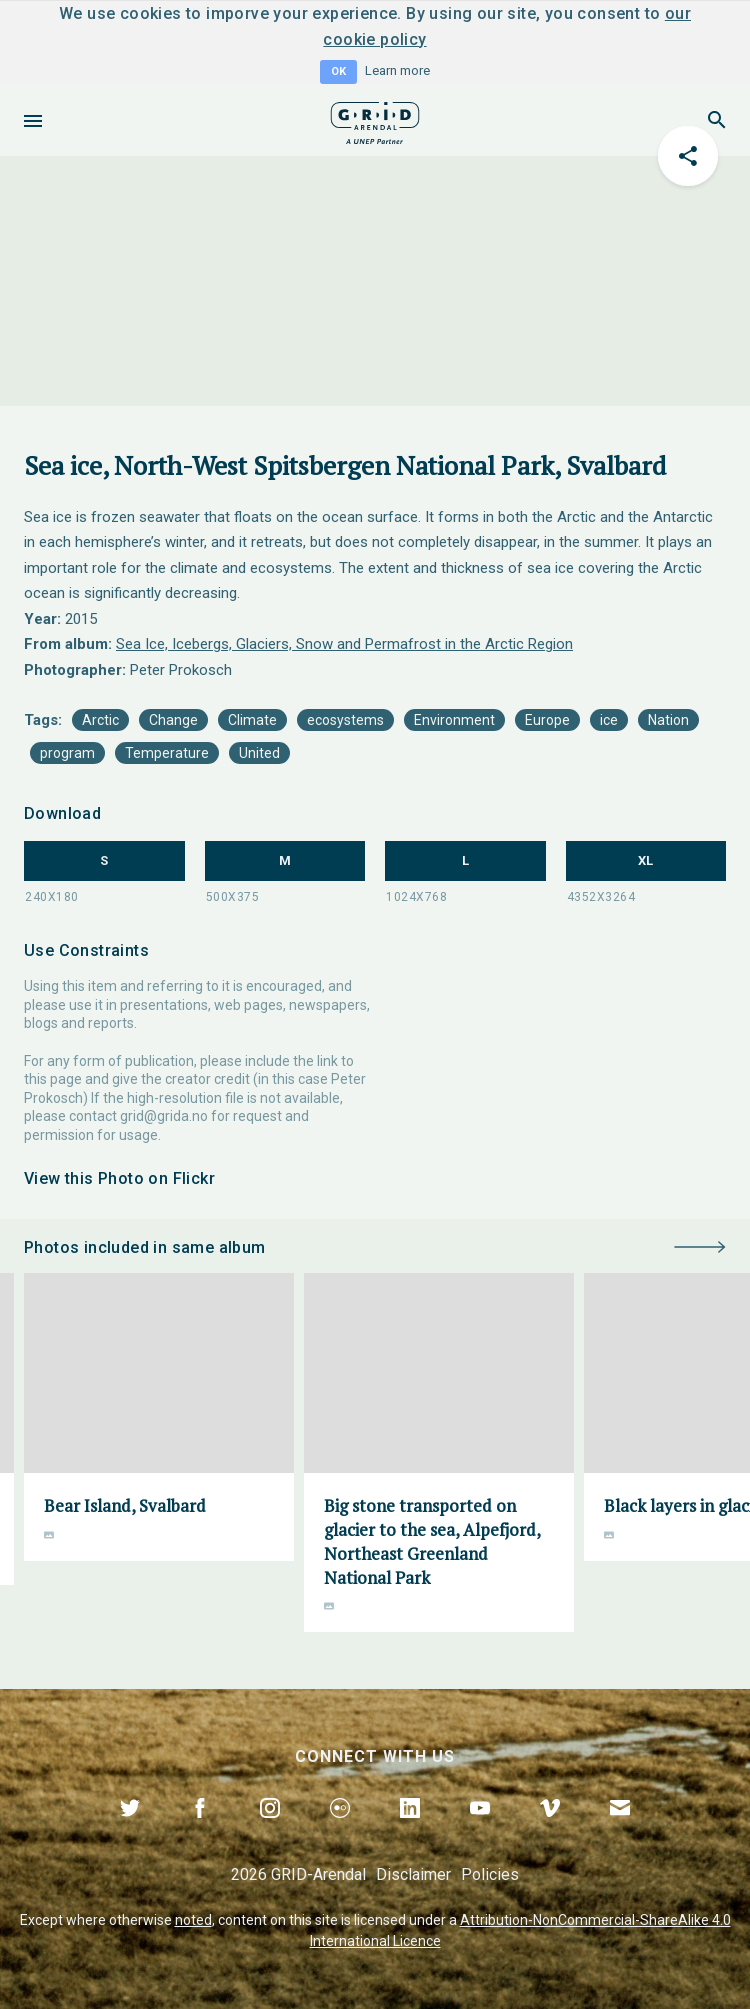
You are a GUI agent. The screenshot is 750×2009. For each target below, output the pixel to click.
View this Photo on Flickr (119, 1178)
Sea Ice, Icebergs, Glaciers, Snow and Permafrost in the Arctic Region (344, 644)
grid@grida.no (164, 1116)
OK (338, 71)
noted (193, 1920)
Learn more (397, 70)
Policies (490, 1874)
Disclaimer (413, 1874)
